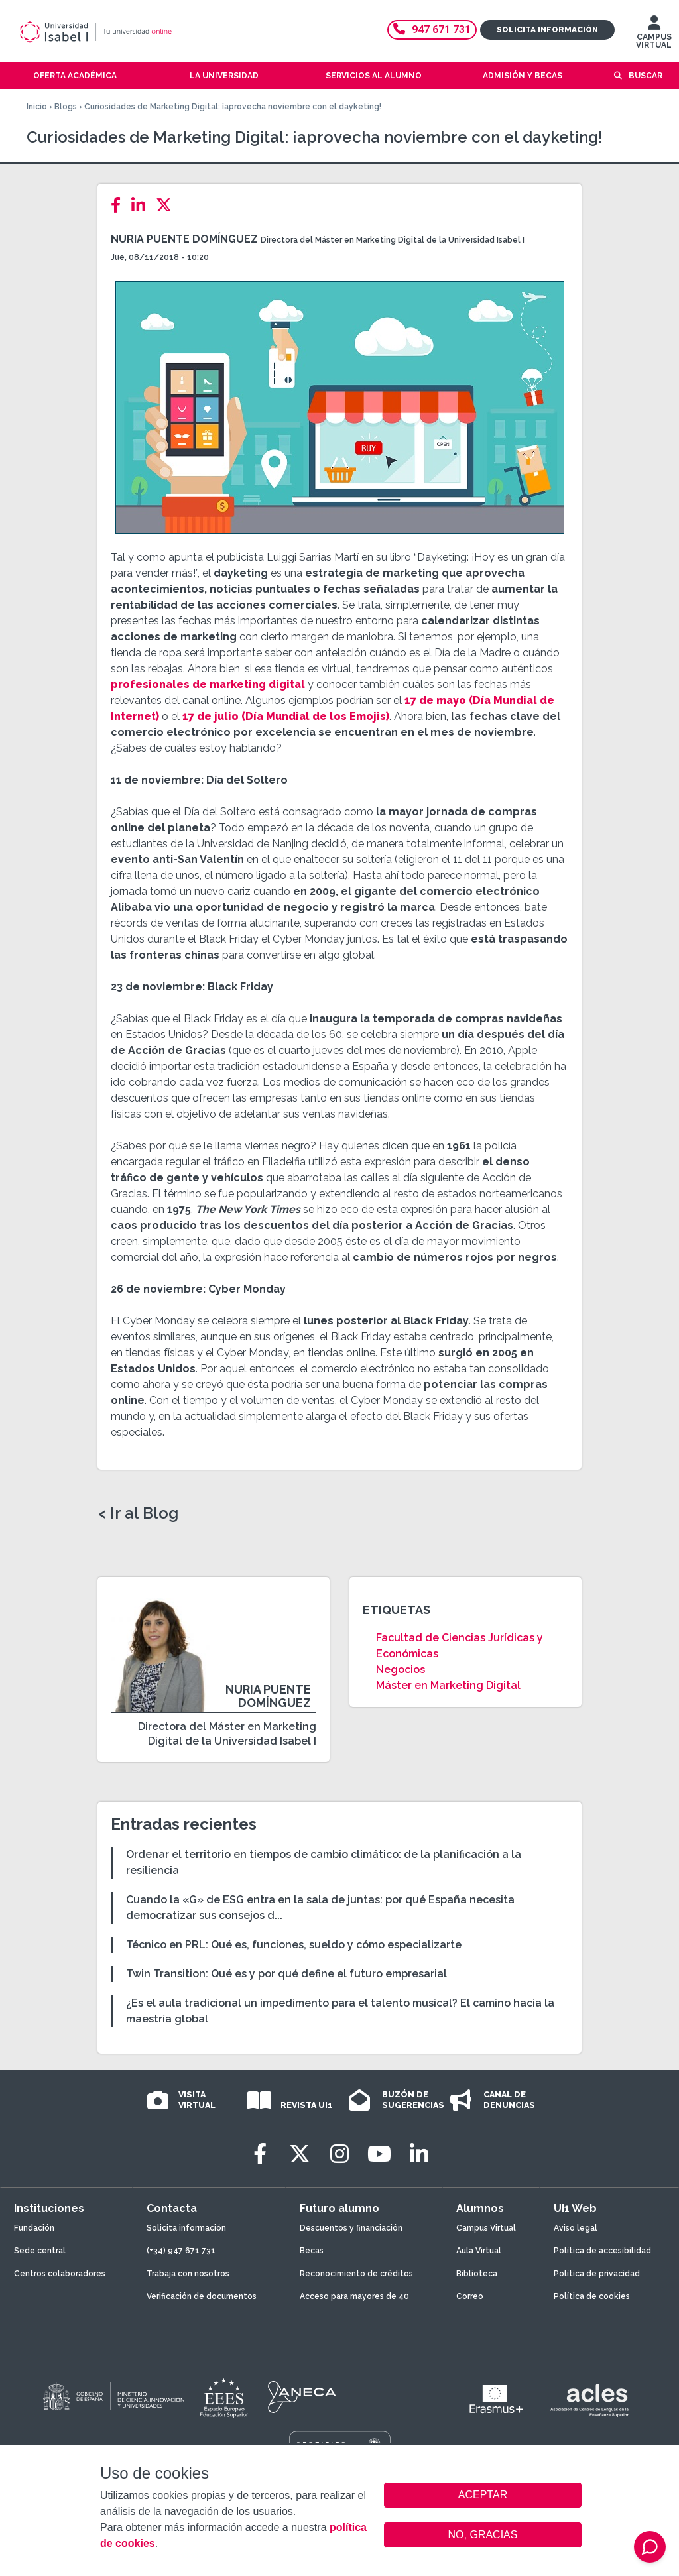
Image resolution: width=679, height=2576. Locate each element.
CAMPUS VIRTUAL (654, 35)
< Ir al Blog (138, 1513)
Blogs (65, 106)
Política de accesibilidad (602, 2250)
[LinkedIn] (142, 205)
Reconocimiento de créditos (356, 2273)
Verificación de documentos (202, 2296)
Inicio (37, 106)
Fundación (34, 2228)
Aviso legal (575, 2228)
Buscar (645, 75)
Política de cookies (592, 2296)
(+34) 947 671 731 (181, 2250)
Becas (312, 2250)
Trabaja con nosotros (188, 2273)
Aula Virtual (478, 2250)
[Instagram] (339, 2154)
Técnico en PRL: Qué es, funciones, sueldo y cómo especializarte (294, 1944)
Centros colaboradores (59, 2273)
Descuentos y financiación (351, 2228)
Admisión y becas (522, 75)
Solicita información (547, 29)
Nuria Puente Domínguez (184, 239)
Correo (469, 2296)
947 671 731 (432, 29)
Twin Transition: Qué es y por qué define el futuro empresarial (286, 1973)
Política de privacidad (597, 2273)
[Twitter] (168, 205)
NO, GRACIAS (483, 2534)
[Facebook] (120, 205)
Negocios (400, 1669)
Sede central (40, 2250)
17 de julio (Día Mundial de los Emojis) (285, 716)
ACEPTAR (482, 2495)
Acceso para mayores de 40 (354, 2296)
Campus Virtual (486, 2228)
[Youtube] (379, 2154)
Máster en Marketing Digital (448, 1685)
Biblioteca (476, 2273)
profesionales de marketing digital (208, 684)
